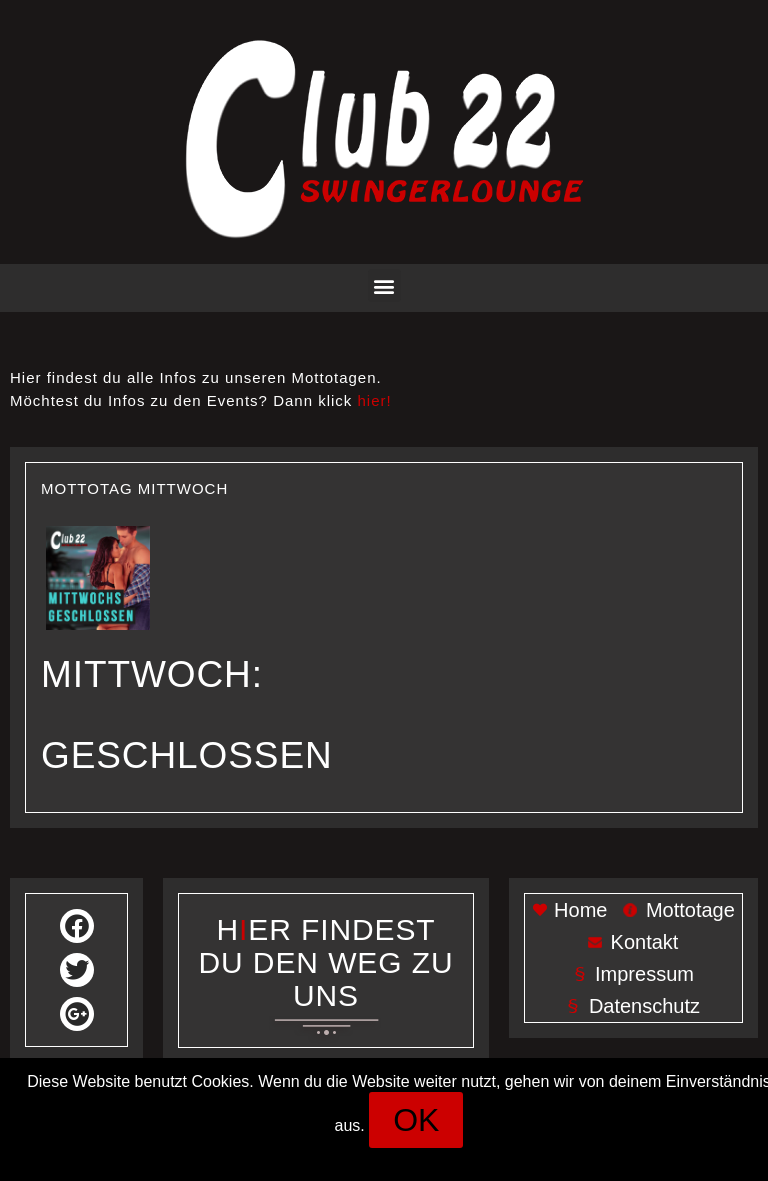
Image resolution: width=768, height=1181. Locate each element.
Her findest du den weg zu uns (326, 962)
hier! (375, 400)
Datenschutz (448, 1156)
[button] (384, 285)
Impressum (344, 1156)
